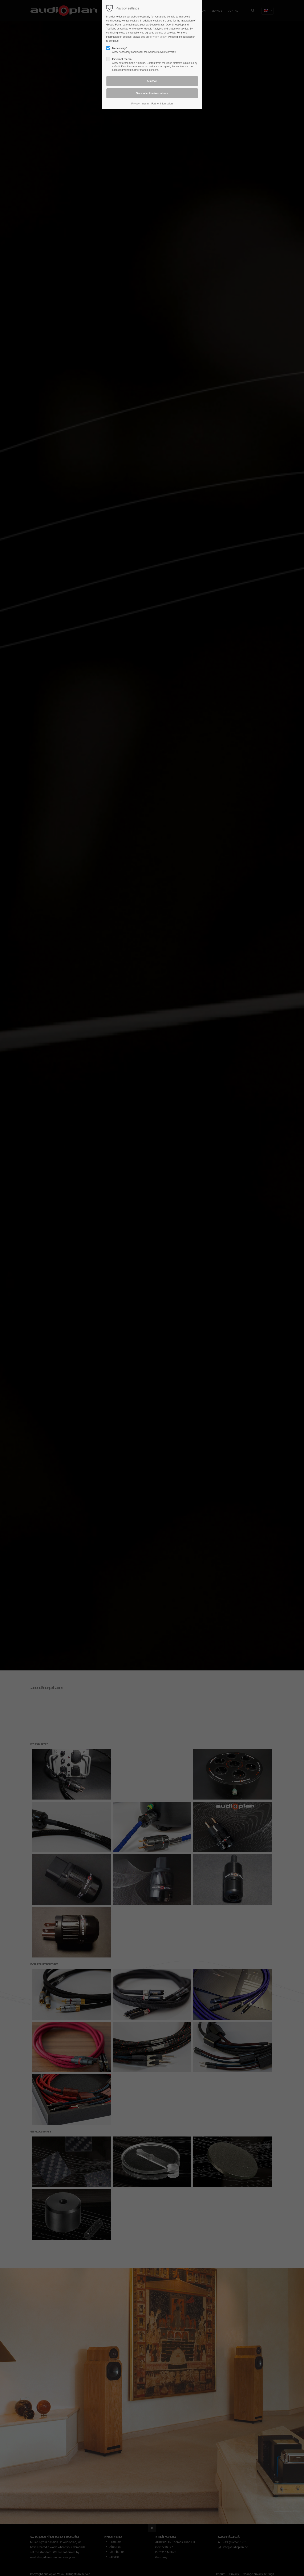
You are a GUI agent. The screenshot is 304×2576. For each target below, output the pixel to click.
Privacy (135, 103)
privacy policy (158, 36)
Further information (162, 103)
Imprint (145, 103)
